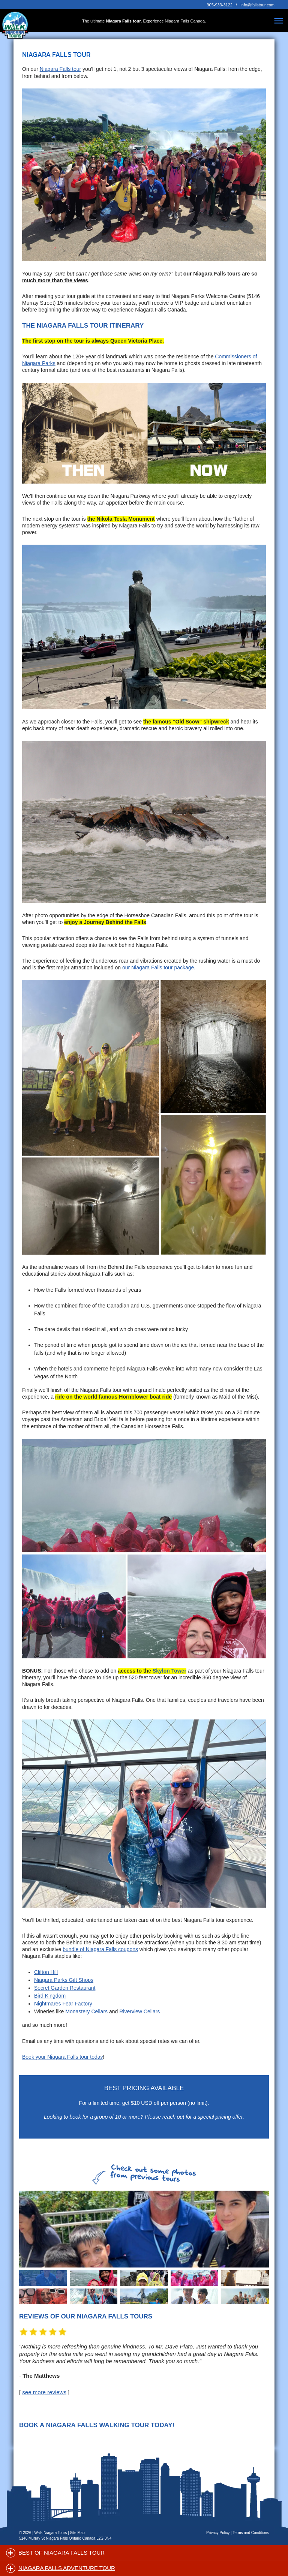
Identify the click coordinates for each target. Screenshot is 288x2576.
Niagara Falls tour (60, 69)
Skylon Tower (169, 1671)
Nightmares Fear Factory (63, 2004)
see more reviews (44, 2392)
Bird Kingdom (50, 1996)
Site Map (77, 2533)
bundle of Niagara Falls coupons (100, 1949)
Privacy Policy (218, 2533)
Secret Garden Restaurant (64, 1988)
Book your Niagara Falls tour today (62, 2057)
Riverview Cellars (139, 2011)
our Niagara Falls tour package (158, 967)
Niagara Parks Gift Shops (63, 1980)
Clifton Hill (46, 1972)
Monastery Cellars (86, 2011)
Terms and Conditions (250, 2533)
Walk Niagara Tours (50, 2533)
